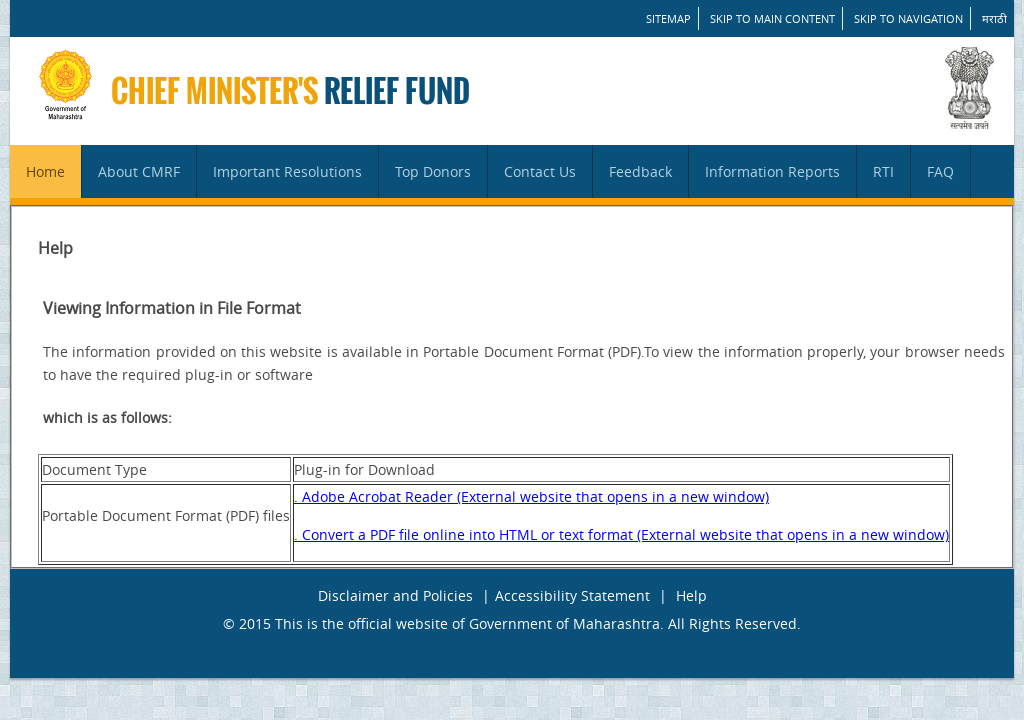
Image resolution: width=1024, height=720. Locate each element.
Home (45, 171)
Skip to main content (772, 18)
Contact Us (540, 171)
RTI (883, 171)
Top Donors (433, 171)
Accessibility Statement (572, 595)
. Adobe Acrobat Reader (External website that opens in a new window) (531, 496)
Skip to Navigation (908, 18)
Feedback (640, 171)
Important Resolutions (287, 171)
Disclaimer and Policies (395, 595)
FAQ (940, 171)
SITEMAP (668, 18)
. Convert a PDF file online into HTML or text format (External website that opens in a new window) (621, 534)
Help (691, 595)
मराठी (994, 18)
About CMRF (139, 171)
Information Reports (772, 171)
